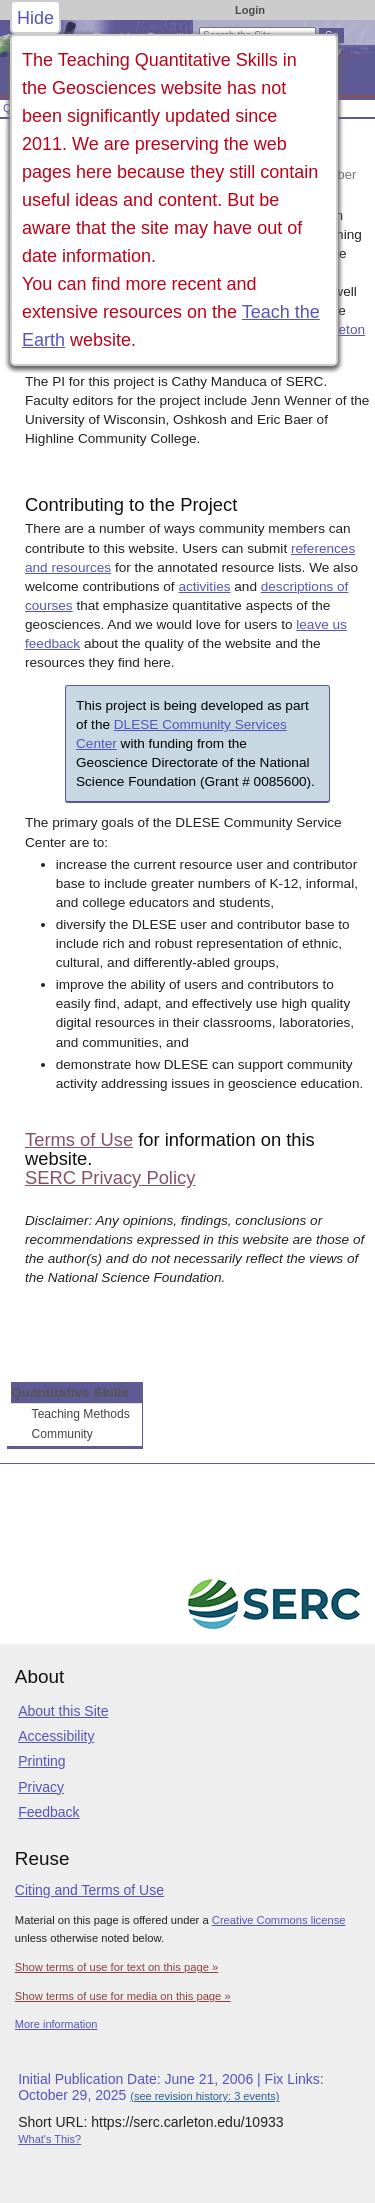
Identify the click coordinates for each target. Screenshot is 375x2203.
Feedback (48, 1812)
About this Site (63, 1711)
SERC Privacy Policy (110, 1177)
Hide (35, 18)
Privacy (41, 1787)
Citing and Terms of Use (89, 1890)
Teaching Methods (81, 1414)
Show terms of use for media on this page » (123, 1996)
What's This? (49, 2139)
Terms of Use (79, 1139)
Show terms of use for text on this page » (116, 1967)
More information (56, 2024)
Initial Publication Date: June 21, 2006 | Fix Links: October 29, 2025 (171, 2087)
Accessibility (56, 1736)
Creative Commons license (279, 1920)
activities (204, 586)
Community (62, 1434)
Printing (41, 1761)
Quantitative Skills (70, 1392)
